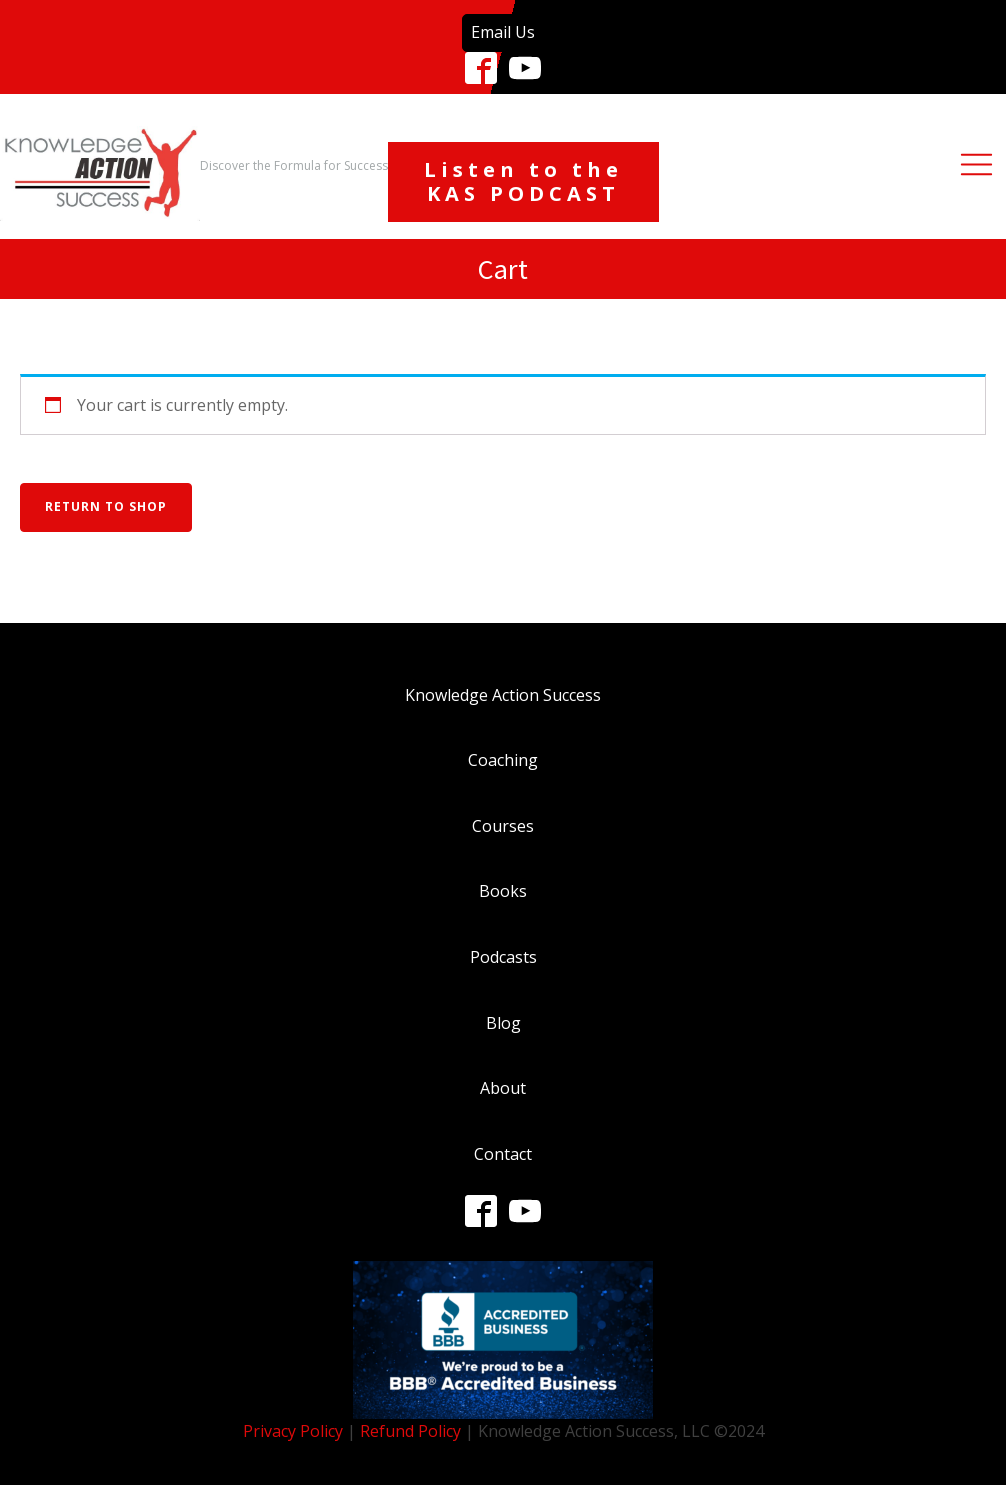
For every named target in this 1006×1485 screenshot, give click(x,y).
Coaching (503, 760)
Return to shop (106, 506)
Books (503, 891)
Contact (503, 1154)
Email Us (503, 32)
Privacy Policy (293, 1431)
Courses (503, 826)
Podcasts (503, 957)
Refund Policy (410, 1431)
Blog (503, 1023)
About (503, 1088)
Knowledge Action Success (503, 695)
